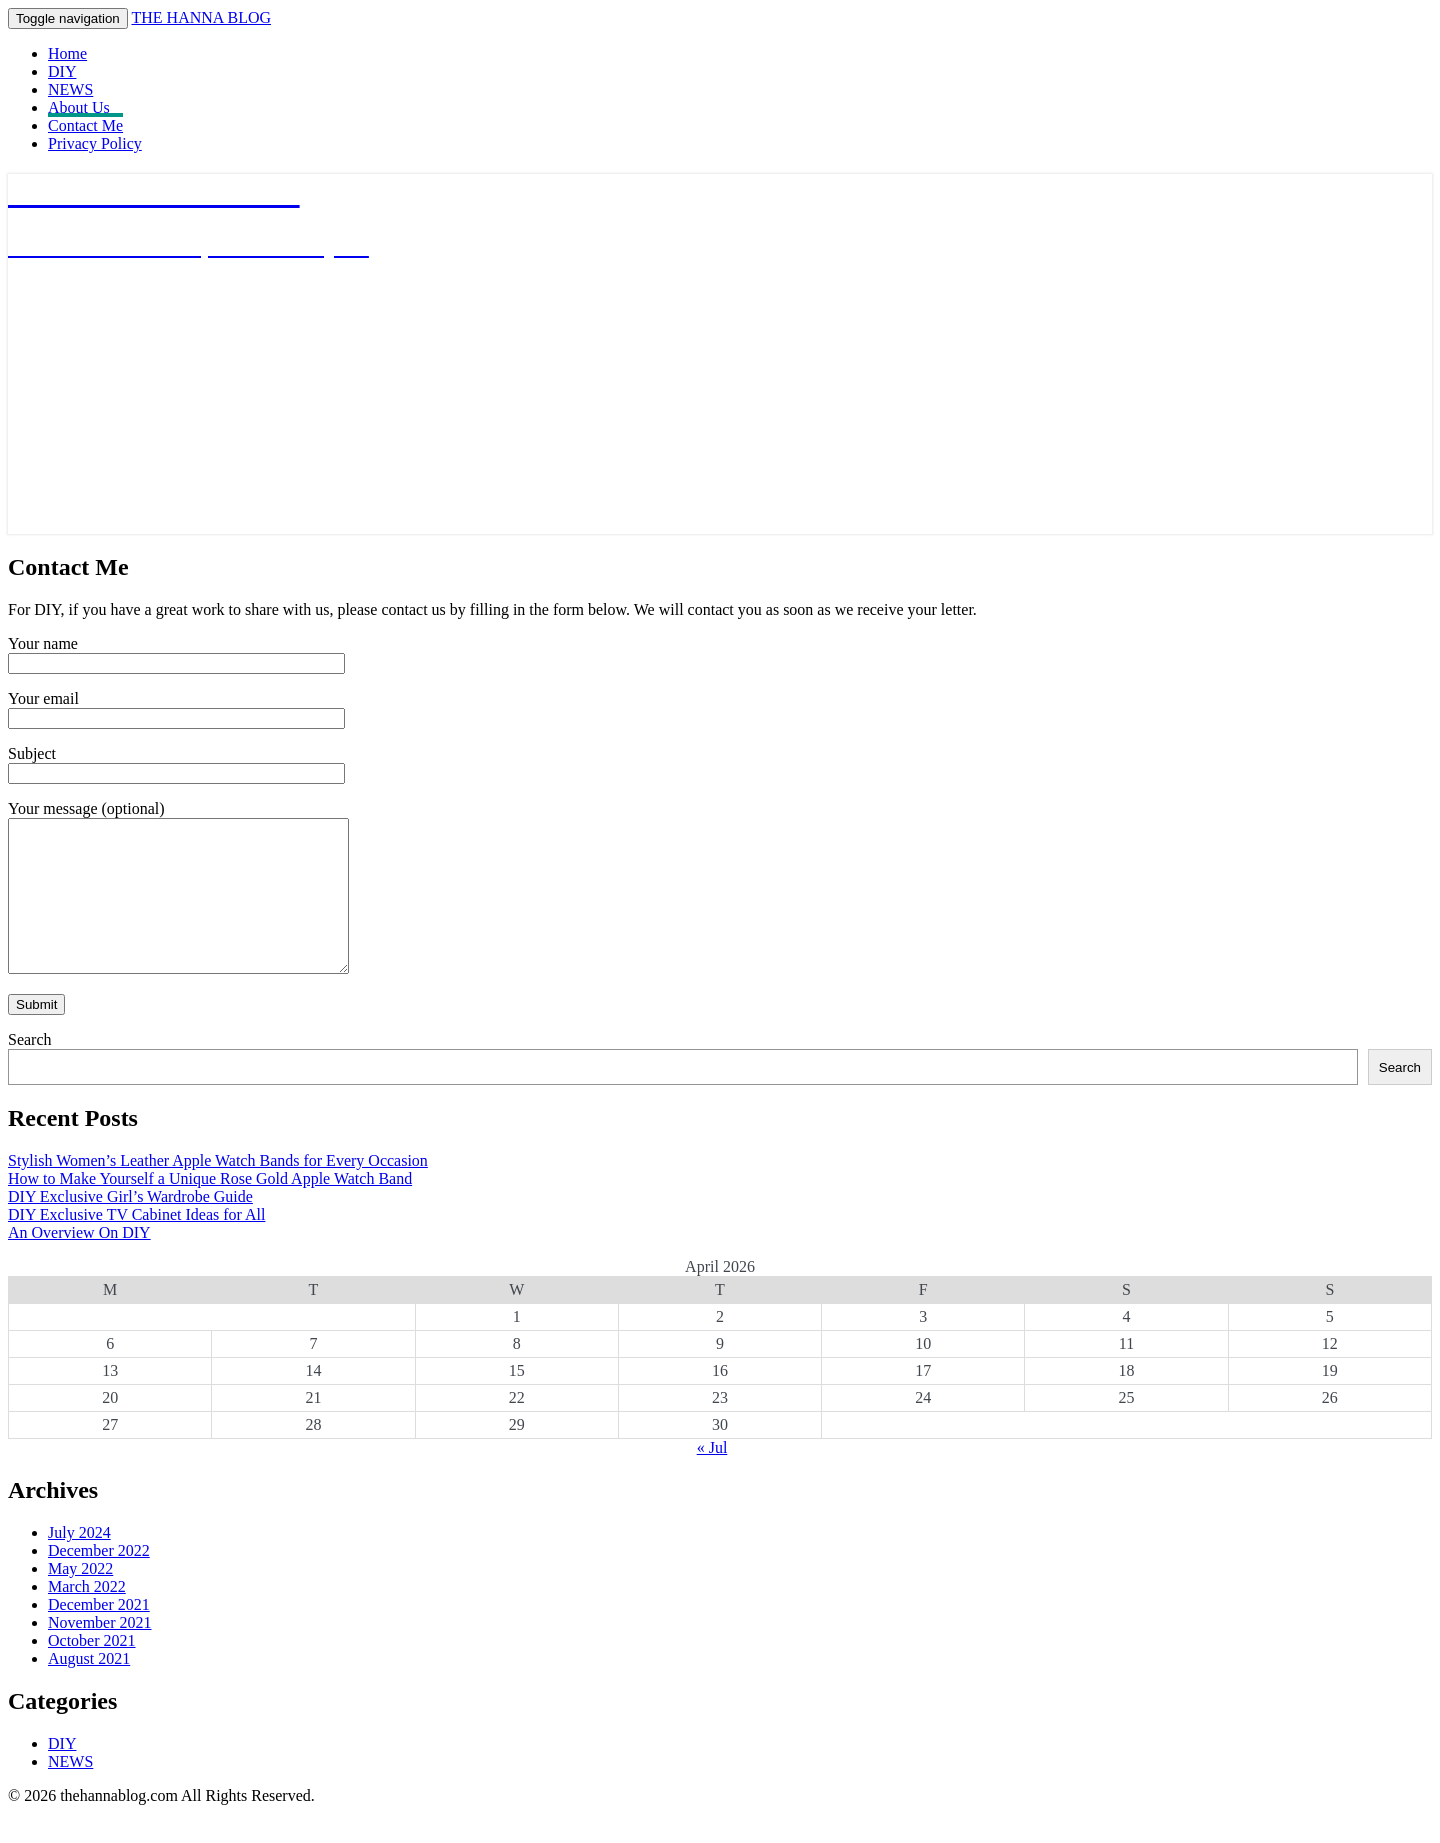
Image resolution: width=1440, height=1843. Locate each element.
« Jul (712, 1477)
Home (67, 53)
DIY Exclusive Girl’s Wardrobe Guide (130, 1226)
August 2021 (89, 1688)
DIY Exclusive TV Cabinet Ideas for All (136, 1244)
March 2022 (87, 1616)
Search (30, 1069)
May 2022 (80, 1598)
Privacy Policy (95, 143)
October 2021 (92, 1670)
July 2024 (79, 1562)
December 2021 (99, 1634)
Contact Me (85, 125)
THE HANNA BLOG (201, 17)
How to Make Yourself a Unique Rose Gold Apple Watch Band (210, 1208)
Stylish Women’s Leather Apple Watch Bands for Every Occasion (218, 1190)
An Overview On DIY (79, 1262)
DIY (62, 71)
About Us (79, 107)
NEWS (70, 89)
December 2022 (99, 1580)
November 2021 (100, 1652)
